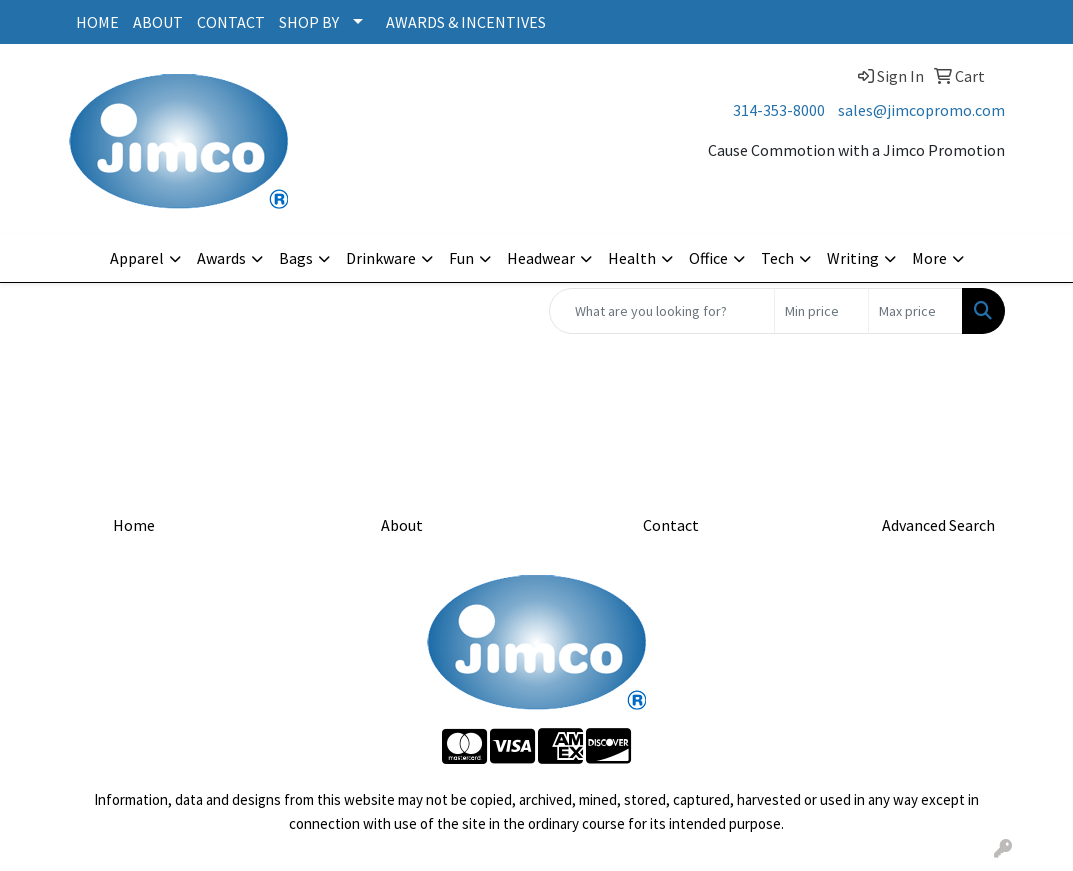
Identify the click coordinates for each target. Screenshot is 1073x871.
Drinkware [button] (381, 258)
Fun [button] (461, 258)
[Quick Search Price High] (915, 311)
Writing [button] (853, 258)
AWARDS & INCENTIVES (466, 22)
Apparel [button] (137, 258)
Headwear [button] (541, 258)
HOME (97, 22)
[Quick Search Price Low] (821, 311)
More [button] (929, 258)
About (402, 525)
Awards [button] (221, 258)
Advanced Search (938, 525)
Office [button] (708, 258)
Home (134, 525)
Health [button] (632, 258)
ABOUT (158, 22)
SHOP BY (309, 22)
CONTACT (231, 22)
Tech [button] (777, 258)
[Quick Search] (662, 311)
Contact (671, 525)
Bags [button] (296, 258)
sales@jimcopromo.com (921, 110)
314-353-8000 (779, 110)
